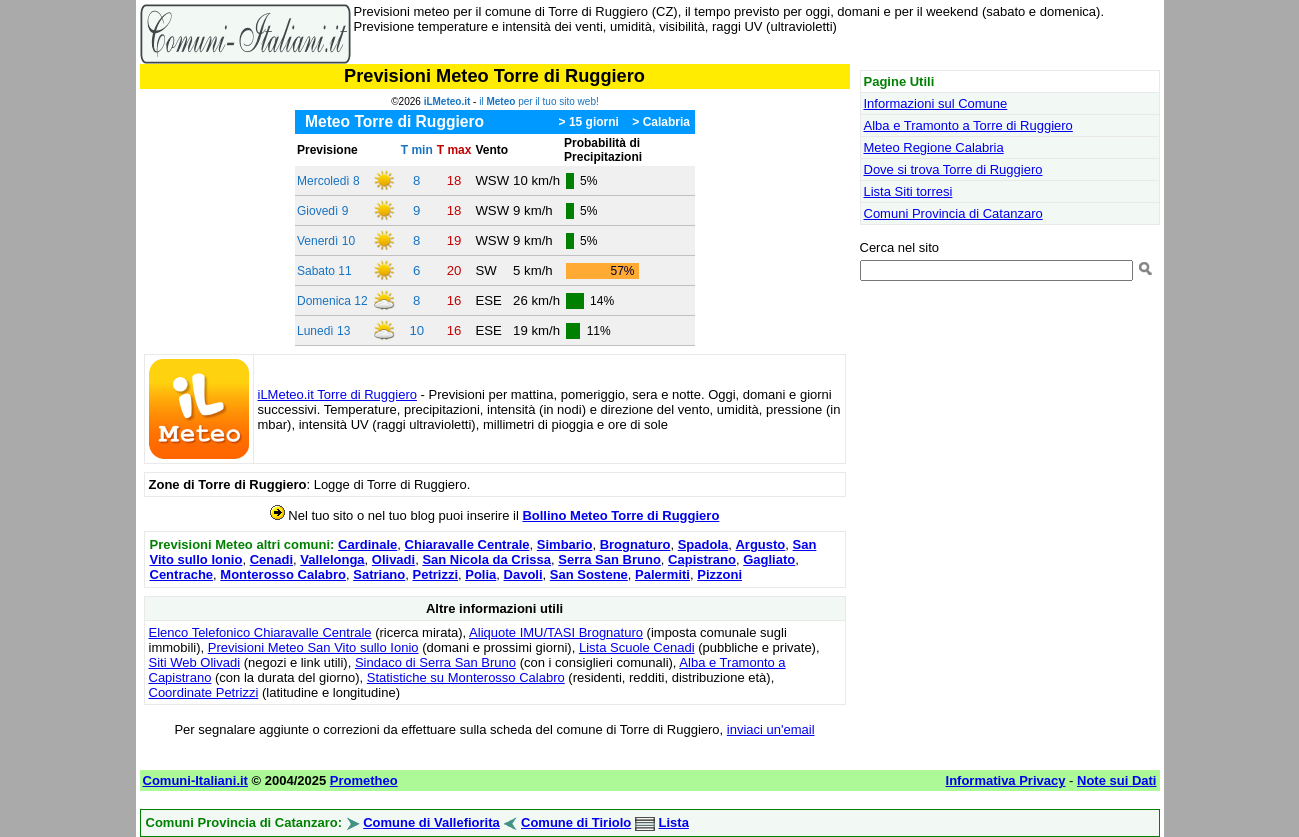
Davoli (523, 574)
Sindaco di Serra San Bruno (435, 662)
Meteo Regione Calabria (934, 147)
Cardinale (367, 544)
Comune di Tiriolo (576, 822)
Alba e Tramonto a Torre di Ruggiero (968, 125)
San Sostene (589, 574)
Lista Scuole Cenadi (637, 647)
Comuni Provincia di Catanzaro (953, 213)
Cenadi (271, 559)
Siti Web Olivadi (195, 662)
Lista (674, 822)
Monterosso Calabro (283, 574)
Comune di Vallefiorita (431, 822)
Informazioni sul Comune (936, 103)
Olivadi (393, 559)
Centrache (182, 574)
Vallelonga (332, 559)
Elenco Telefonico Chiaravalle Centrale (260, 632)
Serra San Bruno (609, 559)
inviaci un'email (771, 729)
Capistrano (702, 559)
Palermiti (662, 574)
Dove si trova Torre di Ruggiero (953, 169)
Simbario (565, 544)
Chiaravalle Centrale (467, 544)
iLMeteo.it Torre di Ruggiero (337, 394)
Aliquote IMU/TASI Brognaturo (556, 632)
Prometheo (364, 780)
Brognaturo (635, 544)
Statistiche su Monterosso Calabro (466, 677)
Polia (480, 574)
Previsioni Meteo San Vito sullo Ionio (313, 647)
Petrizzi (435, 574)
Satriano (379, 574)
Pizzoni (719, 574)
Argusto (760, 544)
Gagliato (769, 559)
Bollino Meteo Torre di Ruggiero (620, 515)
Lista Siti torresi (908, 191)
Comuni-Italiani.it (195, 780)
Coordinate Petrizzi (204, 692)
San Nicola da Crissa (486, 559)
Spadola (703, 544)
